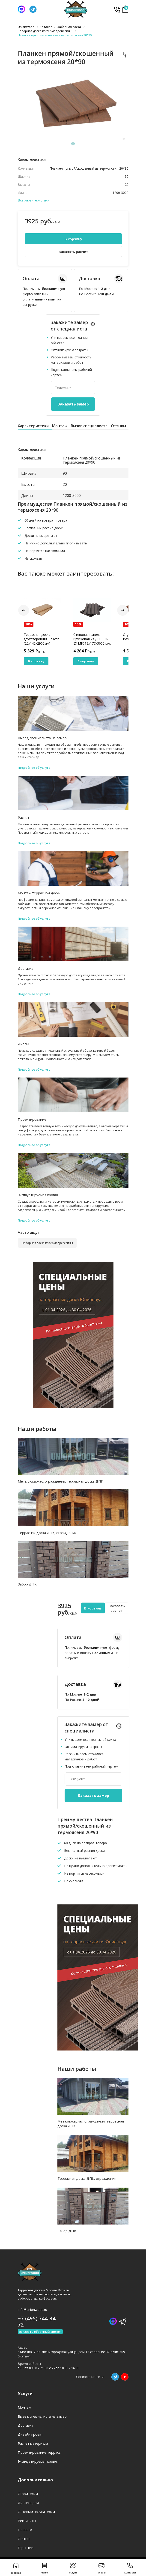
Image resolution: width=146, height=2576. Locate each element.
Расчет (23, 817)
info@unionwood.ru (32, 2309)
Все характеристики (33, 200)
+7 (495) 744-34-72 (116, 9)
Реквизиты (27, 2520)
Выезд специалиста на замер (42, 738)
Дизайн (24, 1044)
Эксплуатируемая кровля (38, 1194)
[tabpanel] (73, 105)
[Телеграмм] (33, 9)
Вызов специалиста (89, 425)
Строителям (28, 2493)
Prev (23, 610)
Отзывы (118, 425)
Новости (25, 2529)
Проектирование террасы (39, 2452)
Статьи (24, 2538)
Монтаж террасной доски (39, 893)
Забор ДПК (27, 1584)
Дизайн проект (30, 2434)
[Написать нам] (21, 9)
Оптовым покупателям (36, 2511)
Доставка (25, 968)
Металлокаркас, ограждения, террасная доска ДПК (60, 1481)
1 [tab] (73, 143)
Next (122, 610)
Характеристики (33, 425)
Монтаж (59, 425)
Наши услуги (36, 686)
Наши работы (37, 1429)
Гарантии (25, 2547)
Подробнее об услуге (34, 768)
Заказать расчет (73, 251)
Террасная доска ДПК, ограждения (47, 1532)
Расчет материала (33, 2443)
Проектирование (32, 1119)
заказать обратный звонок (40, 2332)
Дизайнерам (28, 2502)
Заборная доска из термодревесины (47, 1243)
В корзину (73, 239)
